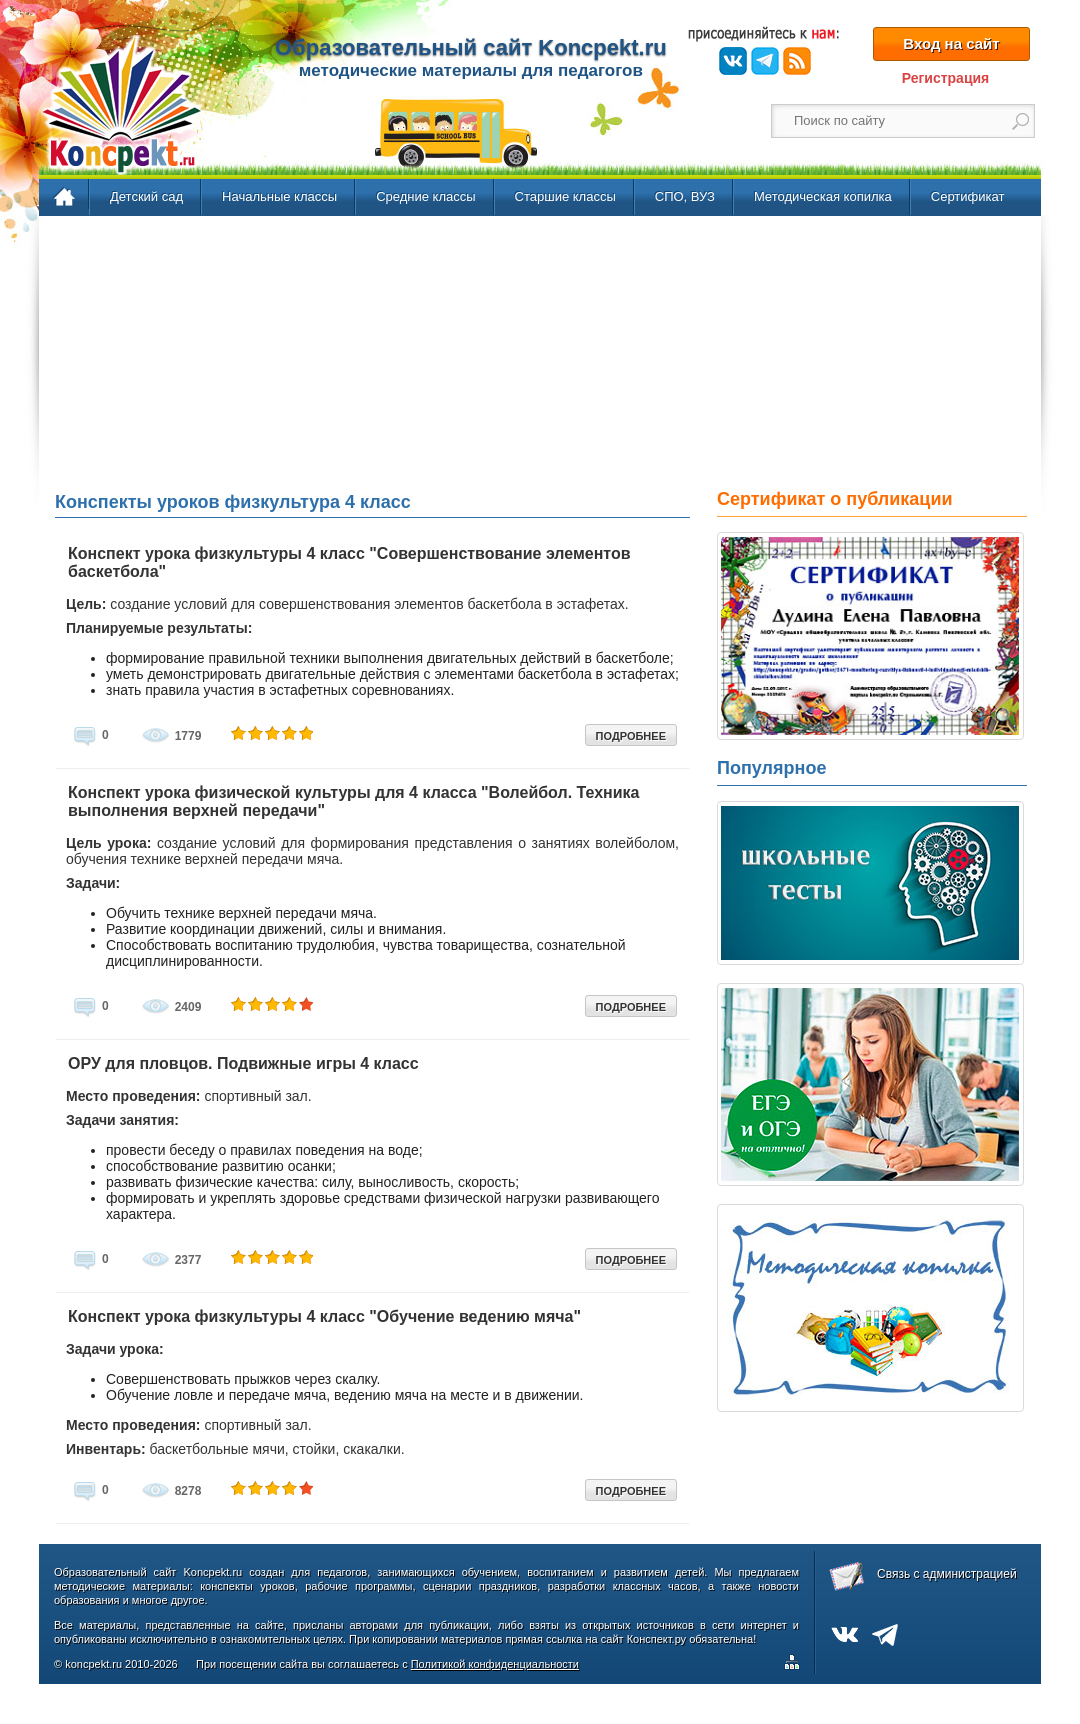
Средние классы (425, 196)
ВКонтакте (733, 61)
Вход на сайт (951, 43)
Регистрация (946, 78)
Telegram (765, 61)
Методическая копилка (823, 196)
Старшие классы (565, 196)
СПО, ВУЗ (685, 196)
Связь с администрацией (947, 1574)
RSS (797, 61)
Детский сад (146, 196)
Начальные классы (279, 196)
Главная (65, 198)
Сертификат (968, 196)
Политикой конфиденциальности (495, 1664)
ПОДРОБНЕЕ (631, 736)
